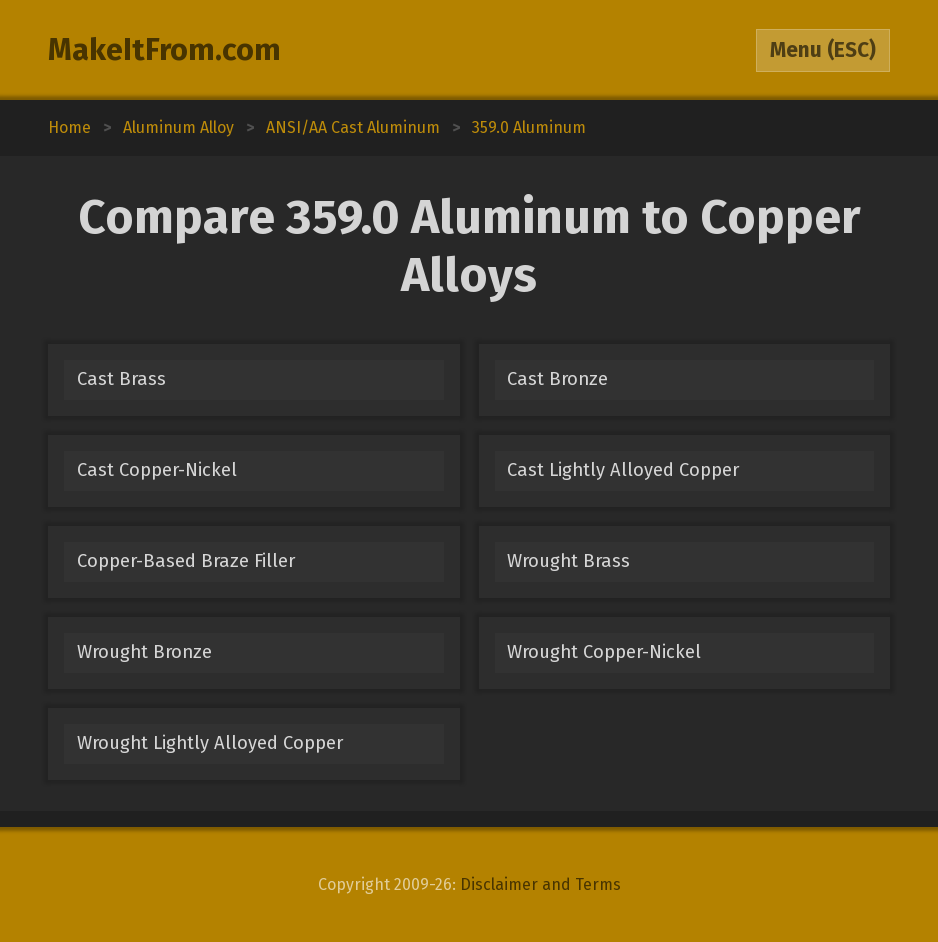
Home (69, 127)
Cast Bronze (557, 379)
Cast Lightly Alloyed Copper (623, 470)
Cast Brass (121, 379)
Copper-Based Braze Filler (186, 561)
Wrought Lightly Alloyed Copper (210, 743)
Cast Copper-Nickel (157, 470)
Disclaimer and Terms (540, 884)
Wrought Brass (568, 561)
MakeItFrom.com (164, 50)
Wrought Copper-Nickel (604, 652)
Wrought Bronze (144, 652)
